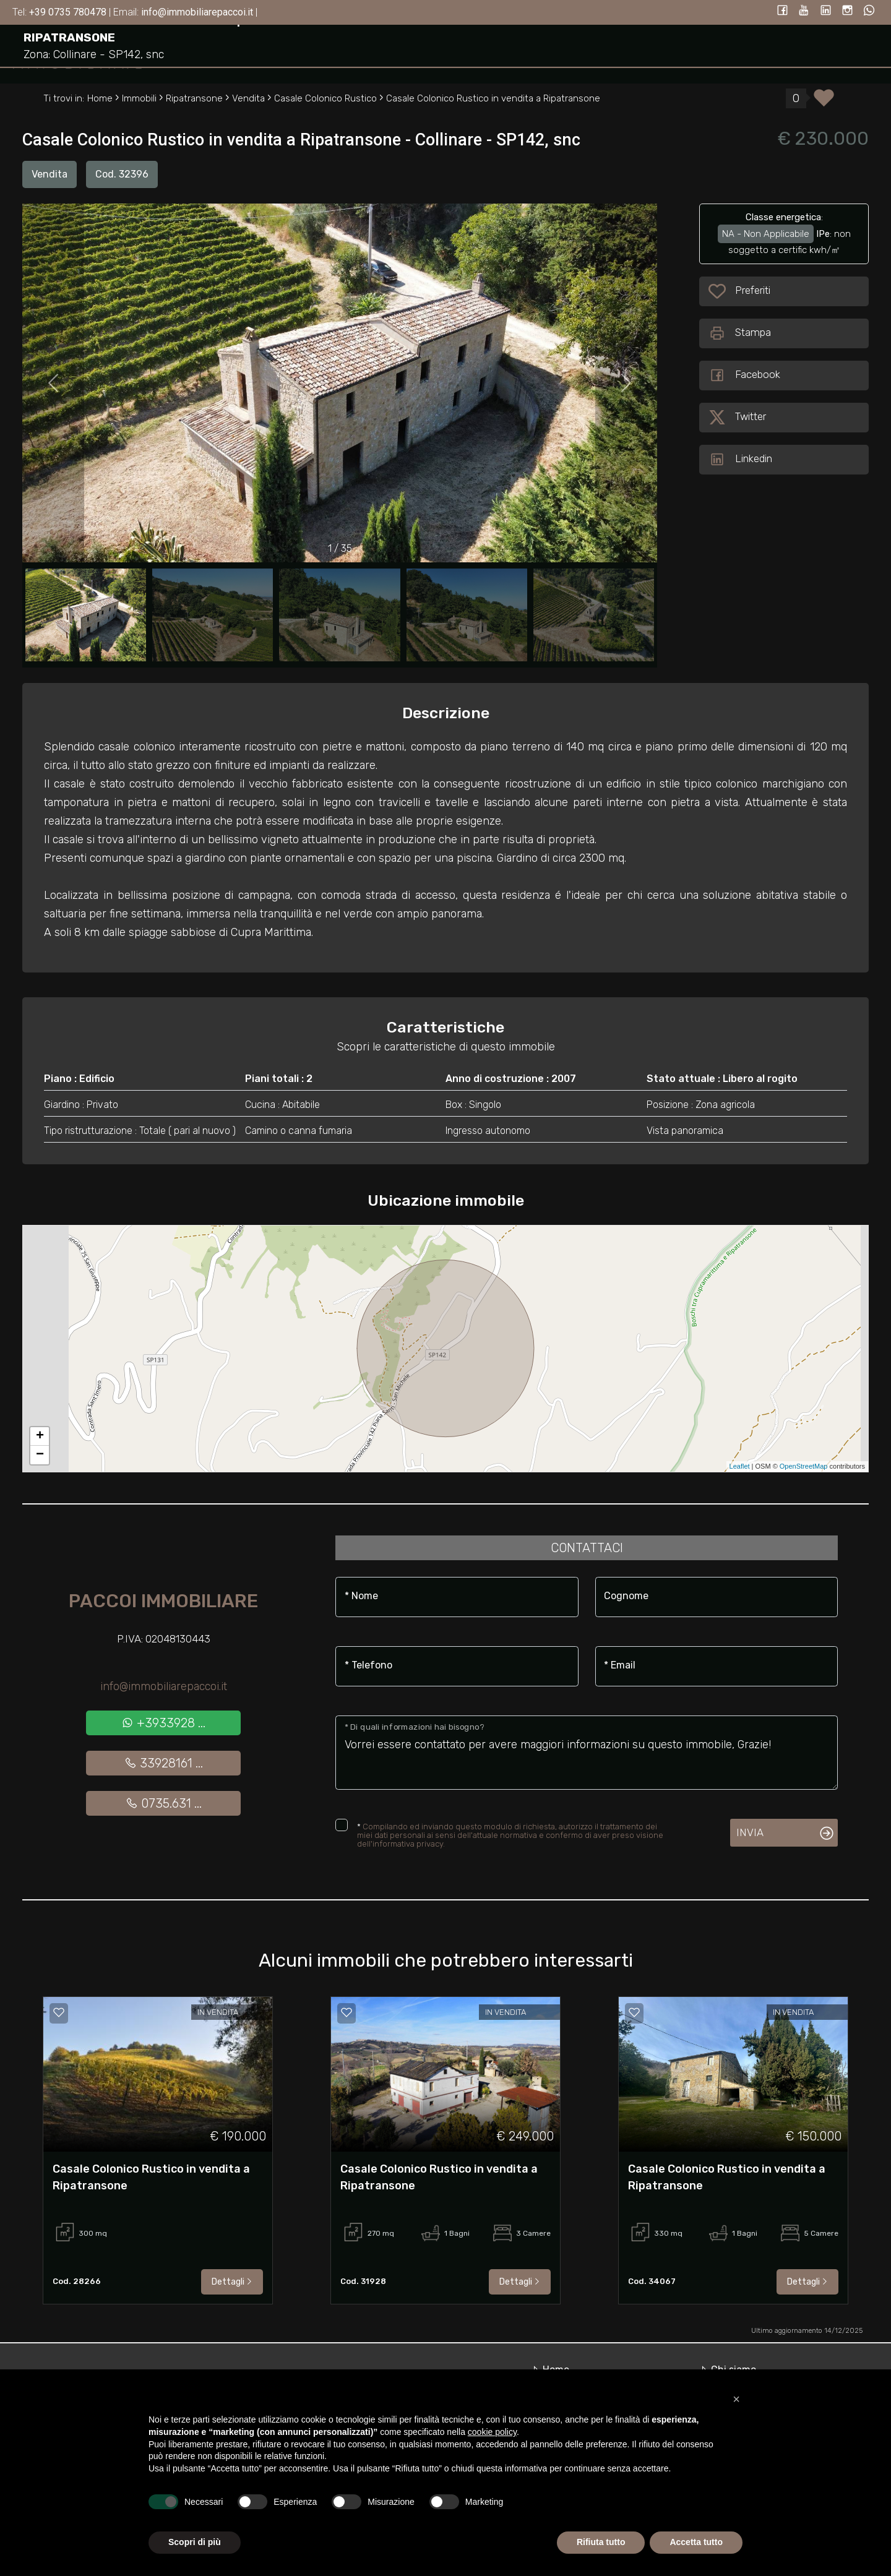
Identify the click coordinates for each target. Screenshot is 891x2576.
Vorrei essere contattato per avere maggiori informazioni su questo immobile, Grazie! (586, 1752)
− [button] (40, 1455)
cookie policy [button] (492, 2432)
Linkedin (740, 459)
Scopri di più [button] (194, 2542)
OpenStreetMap (804, 1466)
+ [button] (40, 1436)
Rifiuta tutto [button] (601, 2542)
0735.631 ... (164, 1803)
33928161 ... (163, 1763)
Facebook (744, 375)
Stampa (739, 333)
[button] (736, 2399)
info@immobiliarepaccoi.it (163, 1686)
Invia (750, 1832)
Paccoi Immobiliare (163, 1601)
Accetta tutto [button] (696, 2542)
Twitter (737, 417)
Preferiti (754, 291)
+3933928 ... (163, 1722)
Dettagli (232, 2282)
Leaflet (740, 1466)
